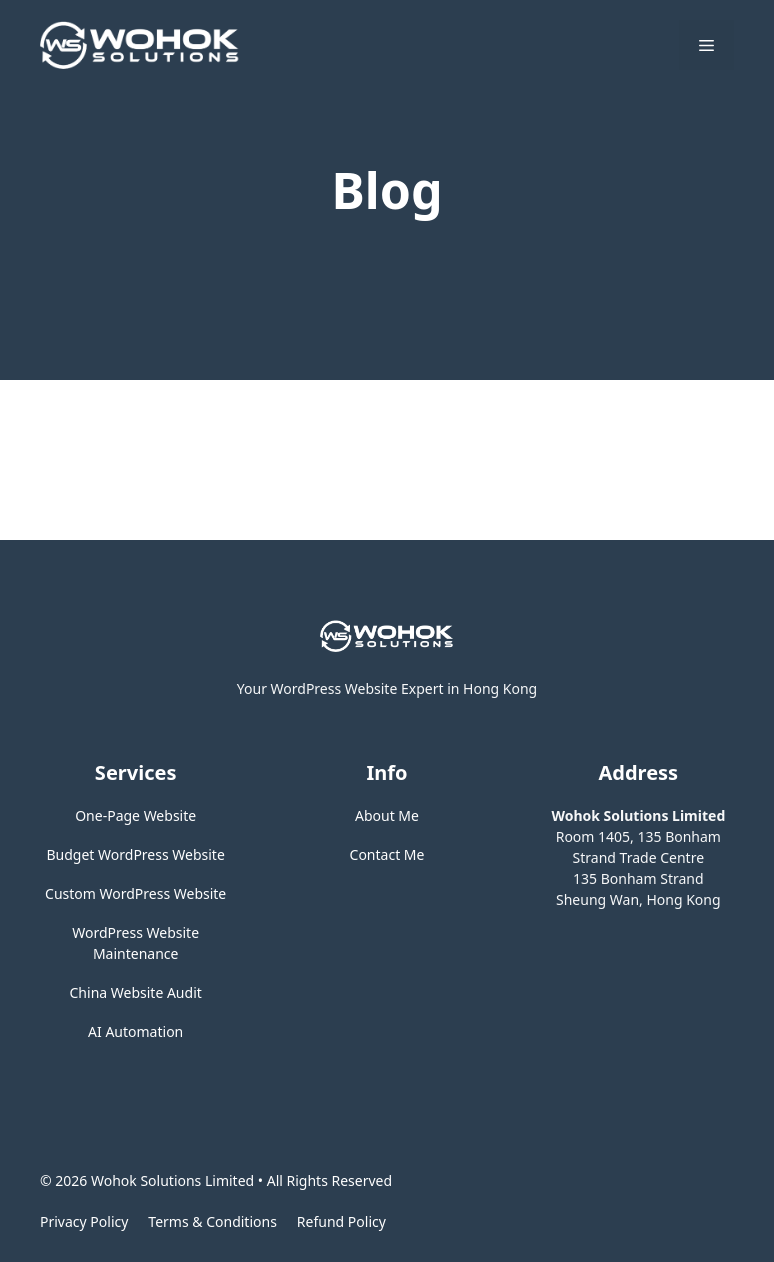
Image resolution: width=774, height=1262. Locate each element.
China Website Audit (136, 992)
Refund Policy (341, 1221)
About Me (387, 815)
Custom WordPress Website (135, 893)
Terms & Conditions (212, 1221)
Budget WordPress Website (136, 854)
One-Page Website (135, 815)
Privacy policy (84, 1221)
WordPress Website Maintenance (135, 943)
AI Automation (135, 1031)
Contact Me (387, 854)
